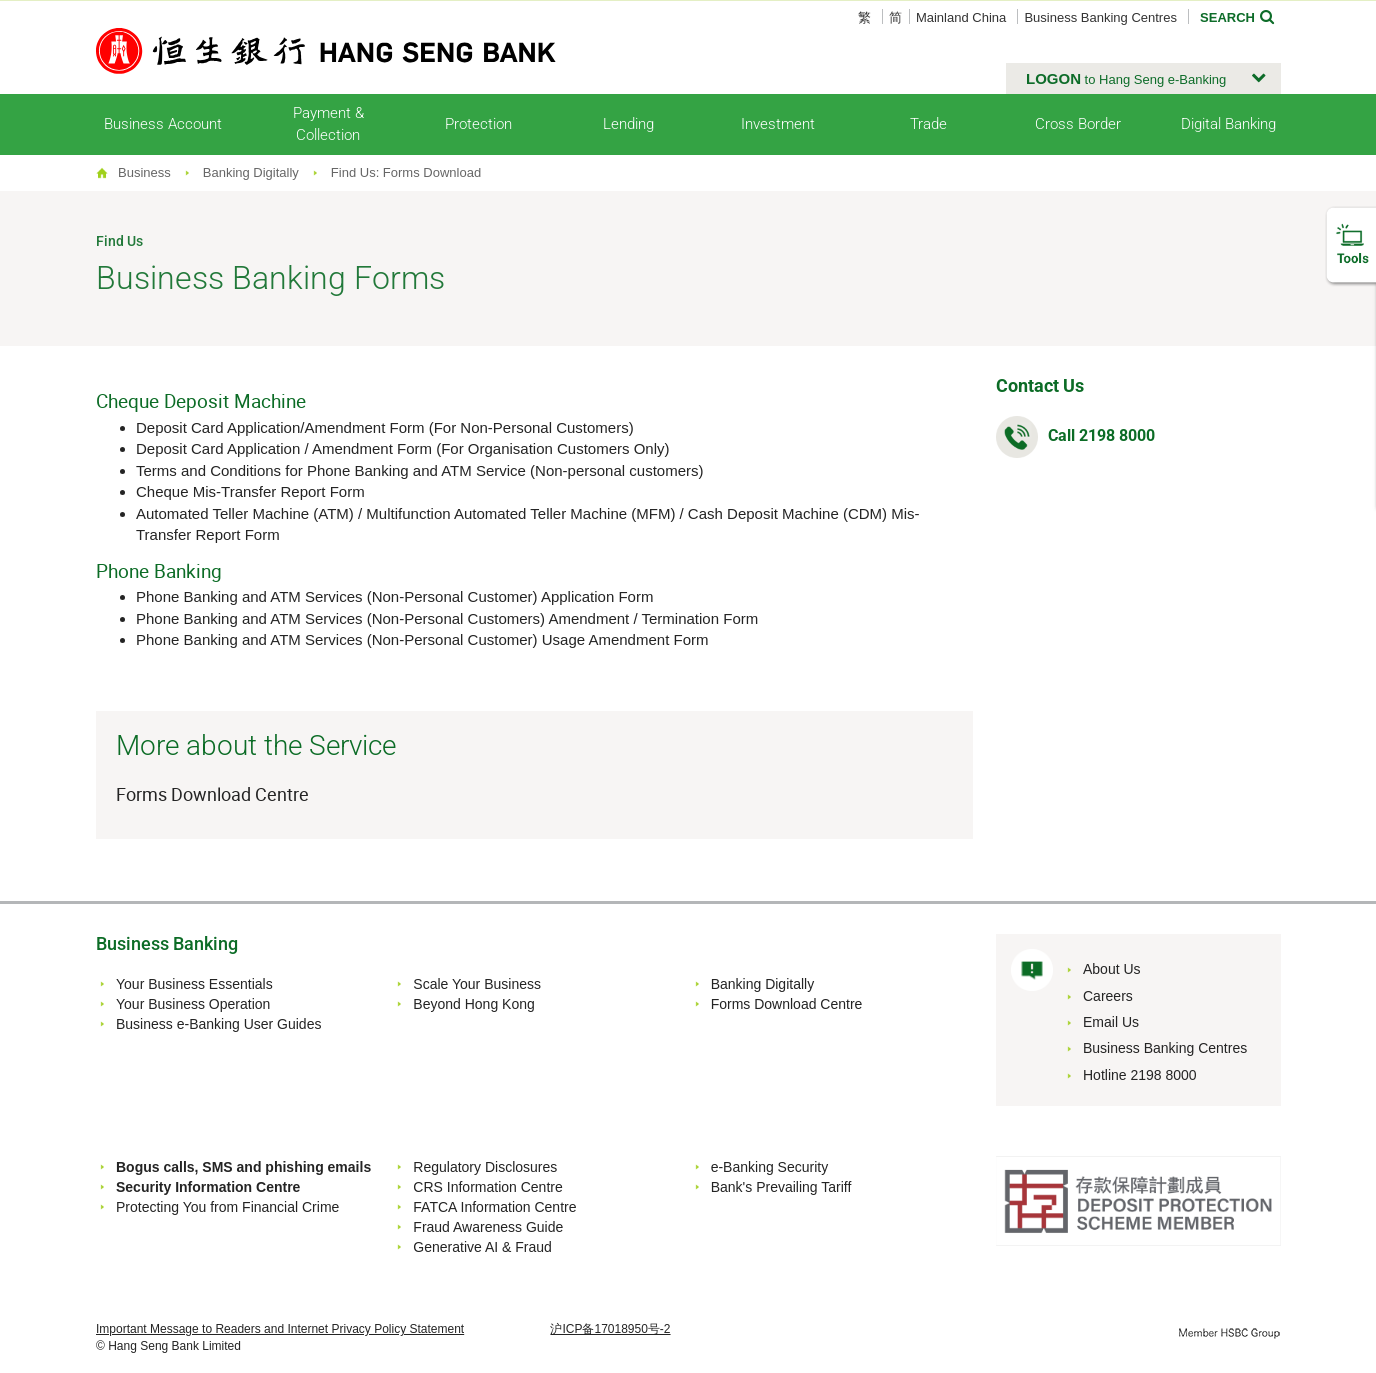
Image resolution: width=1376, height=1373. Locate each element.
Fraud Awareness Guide (488, 1227)
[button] (1143, 79)
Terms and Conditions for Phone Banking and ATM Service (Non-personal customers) (420, 470)
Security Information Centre (208, 1187)
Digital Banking (1228, 124)
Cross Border (1078, 124)
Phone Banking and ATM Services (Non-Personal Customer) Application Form (394, 596)
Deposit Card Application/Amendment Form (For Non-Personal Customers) (385, 427)
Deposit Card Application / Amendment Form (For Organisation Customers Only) (403, 448)
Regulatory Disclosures (485, 1167)
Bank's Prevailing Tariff (781, 1187)
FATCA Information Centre (494, 1207)
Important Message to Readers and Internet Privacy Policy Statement (280, 1329)
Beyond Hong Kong (473, 1004)
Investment (778, 124)
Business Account (163, 124)
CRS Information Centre (487, 1187)
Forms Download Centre (212, 794)
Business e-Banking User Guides (218, 1024)
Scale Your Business (477, 984)
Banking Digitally (251, 172)
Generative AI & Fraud (482, 1247)
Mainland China (961, 17)
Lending (628, 124)
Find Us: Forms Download (406, 172)
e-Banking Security (770, 1167)
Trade (928, 124)
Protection (478, 124)
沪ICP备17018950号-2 (610, 1329)
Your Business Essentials (194, 984)
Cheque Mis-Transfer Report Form (250, 491)
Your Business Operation (193, 1004)
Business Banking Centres (1100, 17)
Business (144, 172)
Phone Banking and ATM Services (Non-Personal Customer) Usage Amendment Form (422, 639)
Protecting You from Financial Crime (227, 1207)
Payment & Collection (328, 123)
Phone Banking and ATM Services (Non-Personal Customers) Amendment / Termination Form (447, 618)
